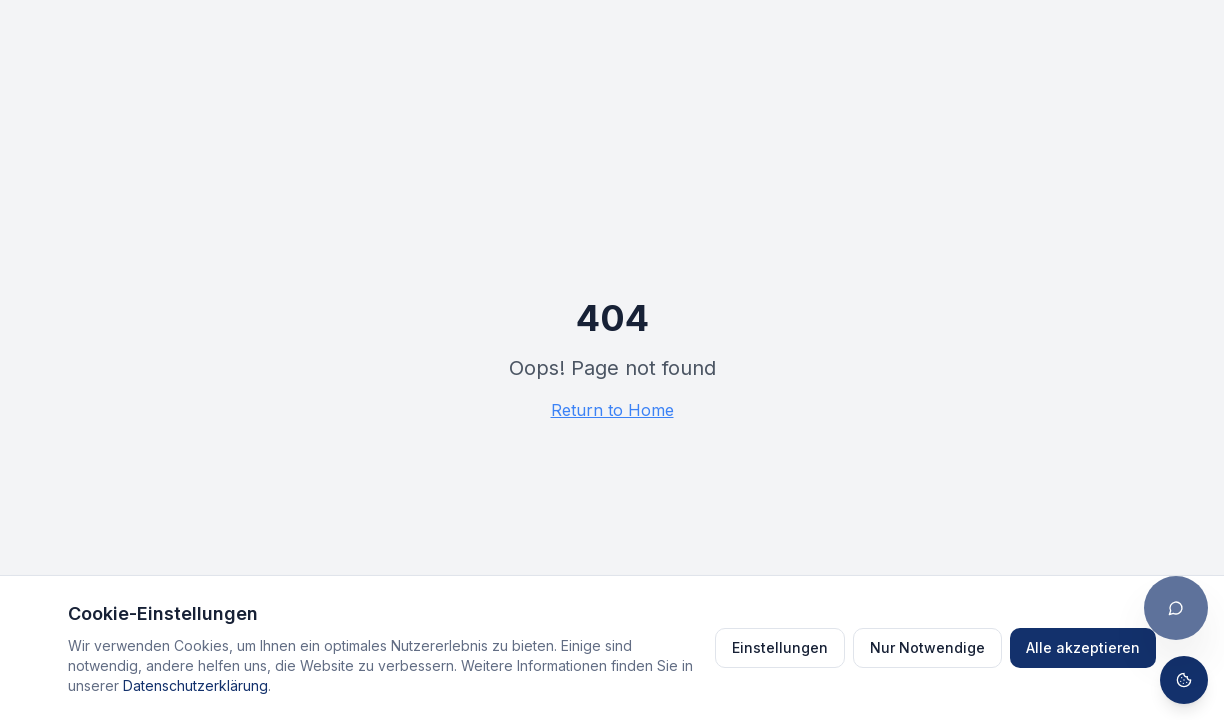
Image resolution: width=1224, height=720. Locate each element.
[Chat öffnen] (1176, 608)
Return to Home (612, 410)
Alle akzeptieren (1083, 647)
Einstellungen (780, 647)
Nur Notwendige (927, 647)
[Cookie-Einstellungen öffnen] (1184, 680)
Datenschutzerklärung (195, 685)
